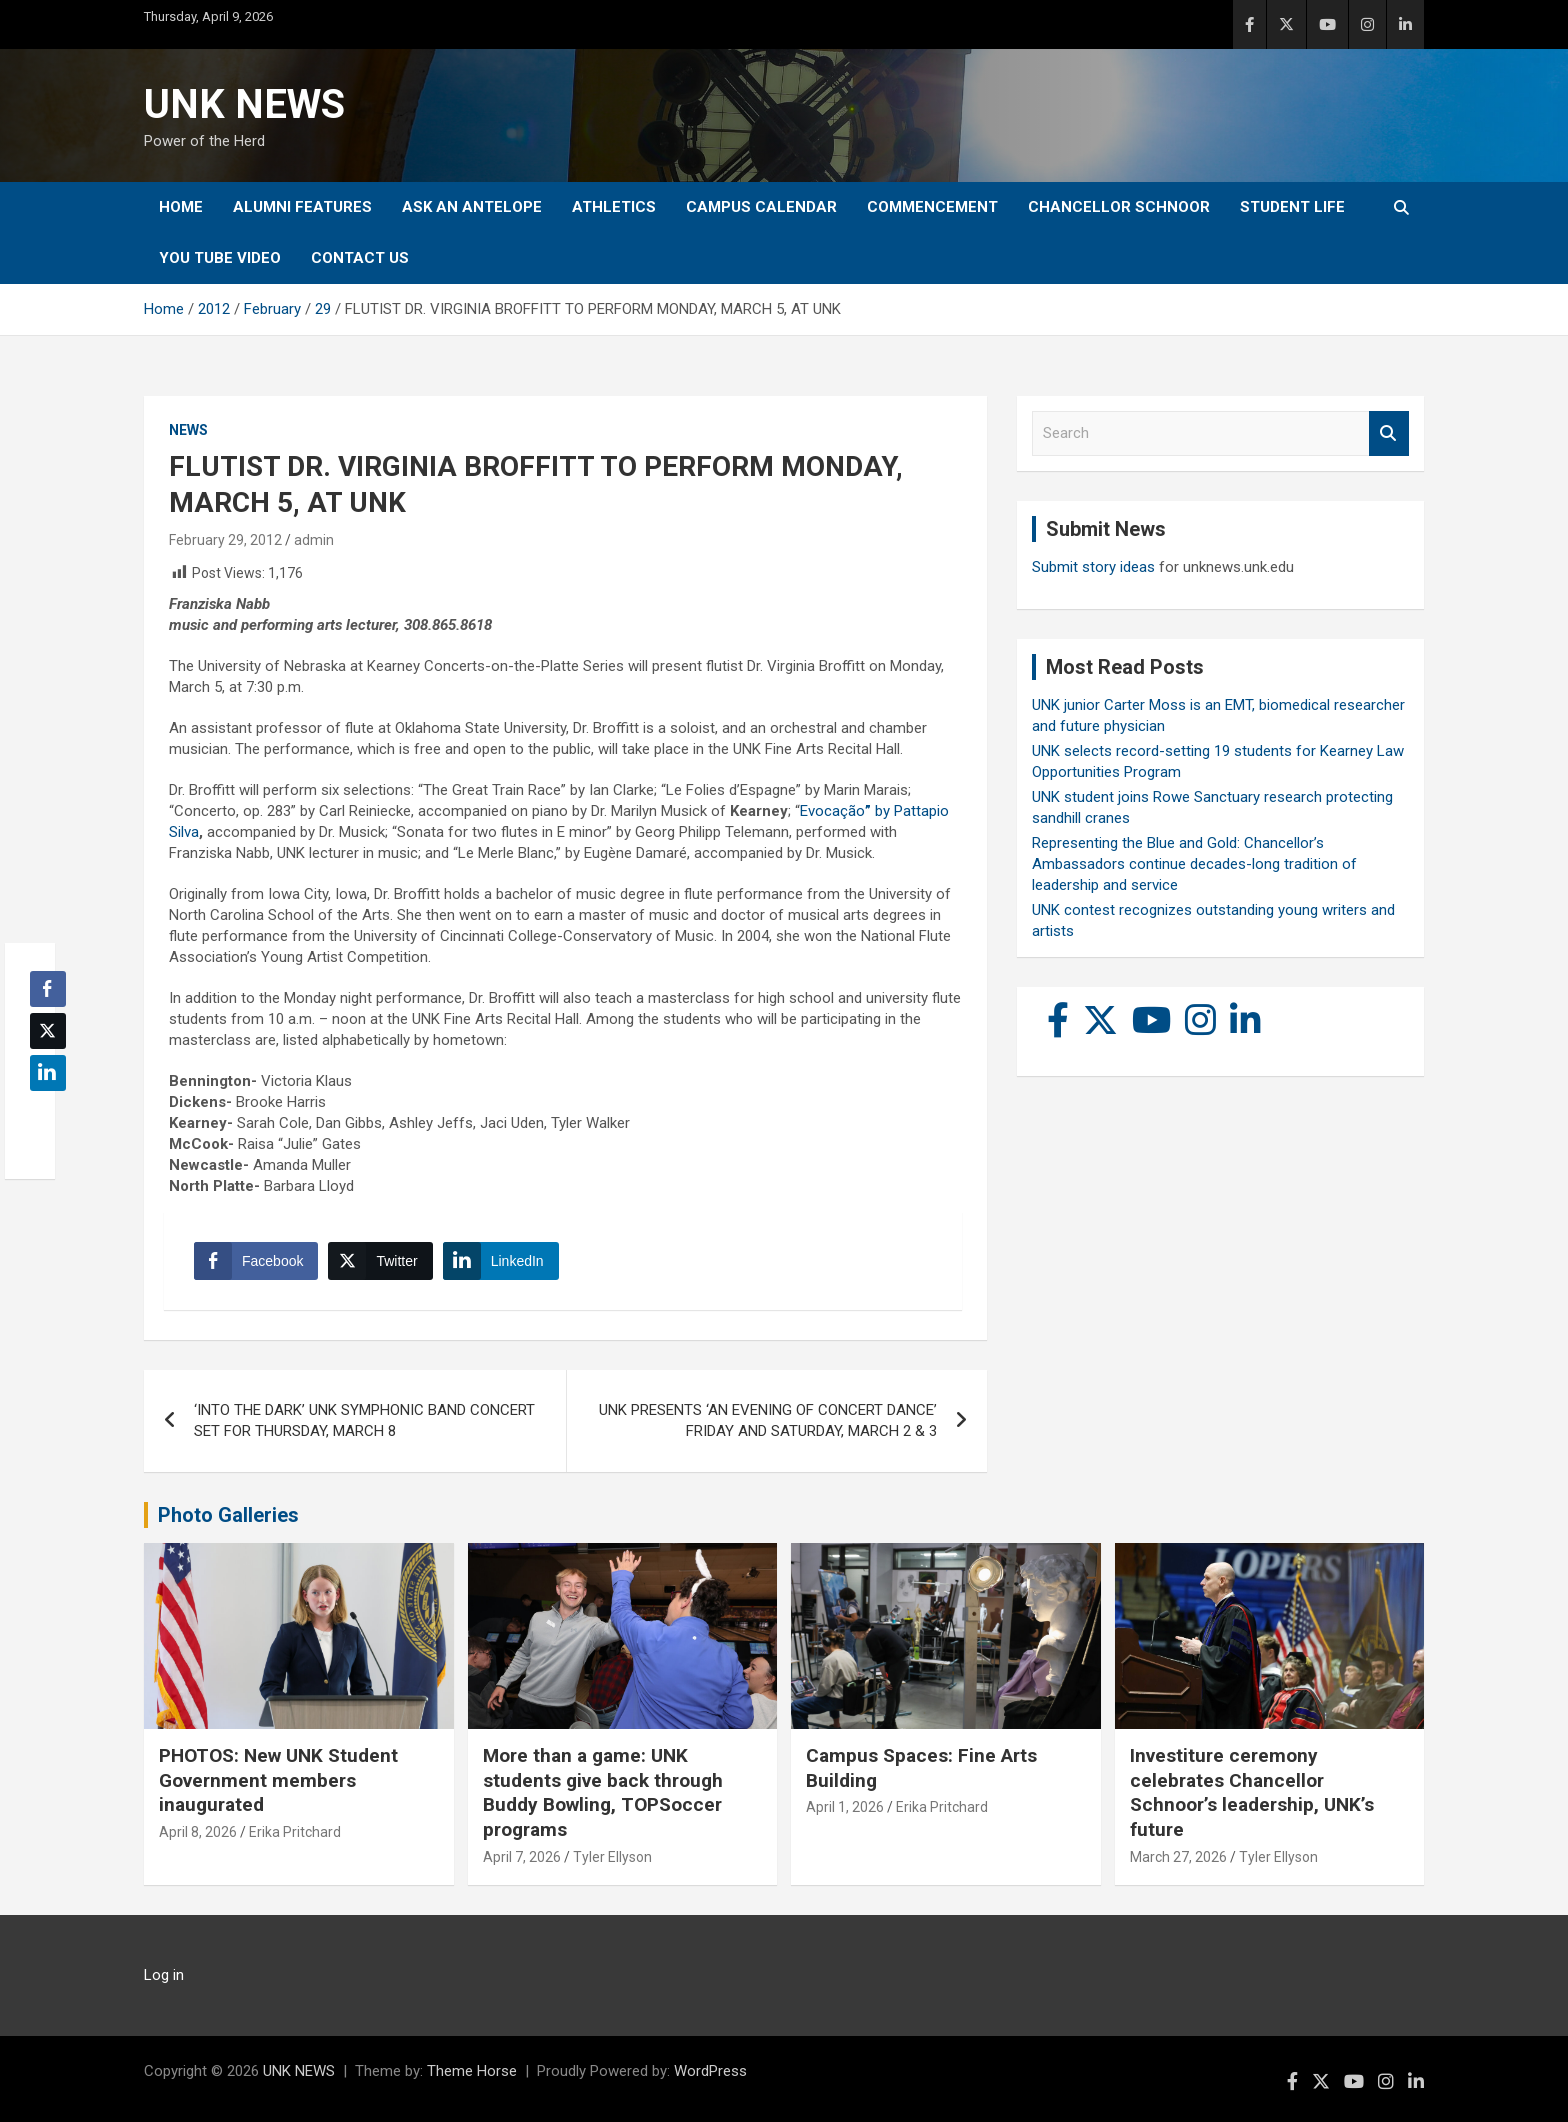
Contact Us (360, 258)
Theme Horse (472, 2071)
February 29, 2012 (225, 540)
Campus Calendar (761, 207)
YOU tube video (220, 258)
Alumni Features (302, 207)
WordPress (710, 2071)
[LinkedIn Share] (501, 1261)
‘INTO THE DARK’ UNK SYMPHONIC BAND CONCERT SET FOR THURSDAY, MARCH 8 (364, 1420)
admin (314, 540)
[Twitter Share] (380, 1261)
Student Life (1292, 207)
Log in (164, 1975)
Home (181, 207)
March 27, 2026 (1178, 1857)
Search (1389, 433)
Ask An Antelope (472, 207)
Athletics (614, 207)
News (188, 430)
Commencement (932, 207)
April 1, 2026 (845, 1807)
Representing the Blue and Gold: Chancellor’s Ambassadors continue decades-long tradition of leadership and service (1194, 864)
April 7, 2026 (522, 1857)
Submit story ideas (1093, 567)
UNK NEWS (244, 104)
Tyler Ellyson (612, 1857)
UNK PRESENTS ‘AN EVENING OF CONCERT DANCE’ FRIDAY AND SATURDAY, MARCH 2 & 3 (768, 1420)
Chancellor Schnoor (1119, 207)
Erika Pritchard (295, 1832)
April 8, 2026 (198, 1832)
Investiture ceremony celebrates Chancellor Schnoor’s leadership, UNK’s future (1252, 1792)
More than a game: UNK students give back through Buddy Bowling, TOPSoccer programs (603, 1792)
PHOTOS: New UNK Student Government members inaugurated (278, 1780)
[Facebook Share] (256, 1261)
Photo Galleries (228, 1515)
